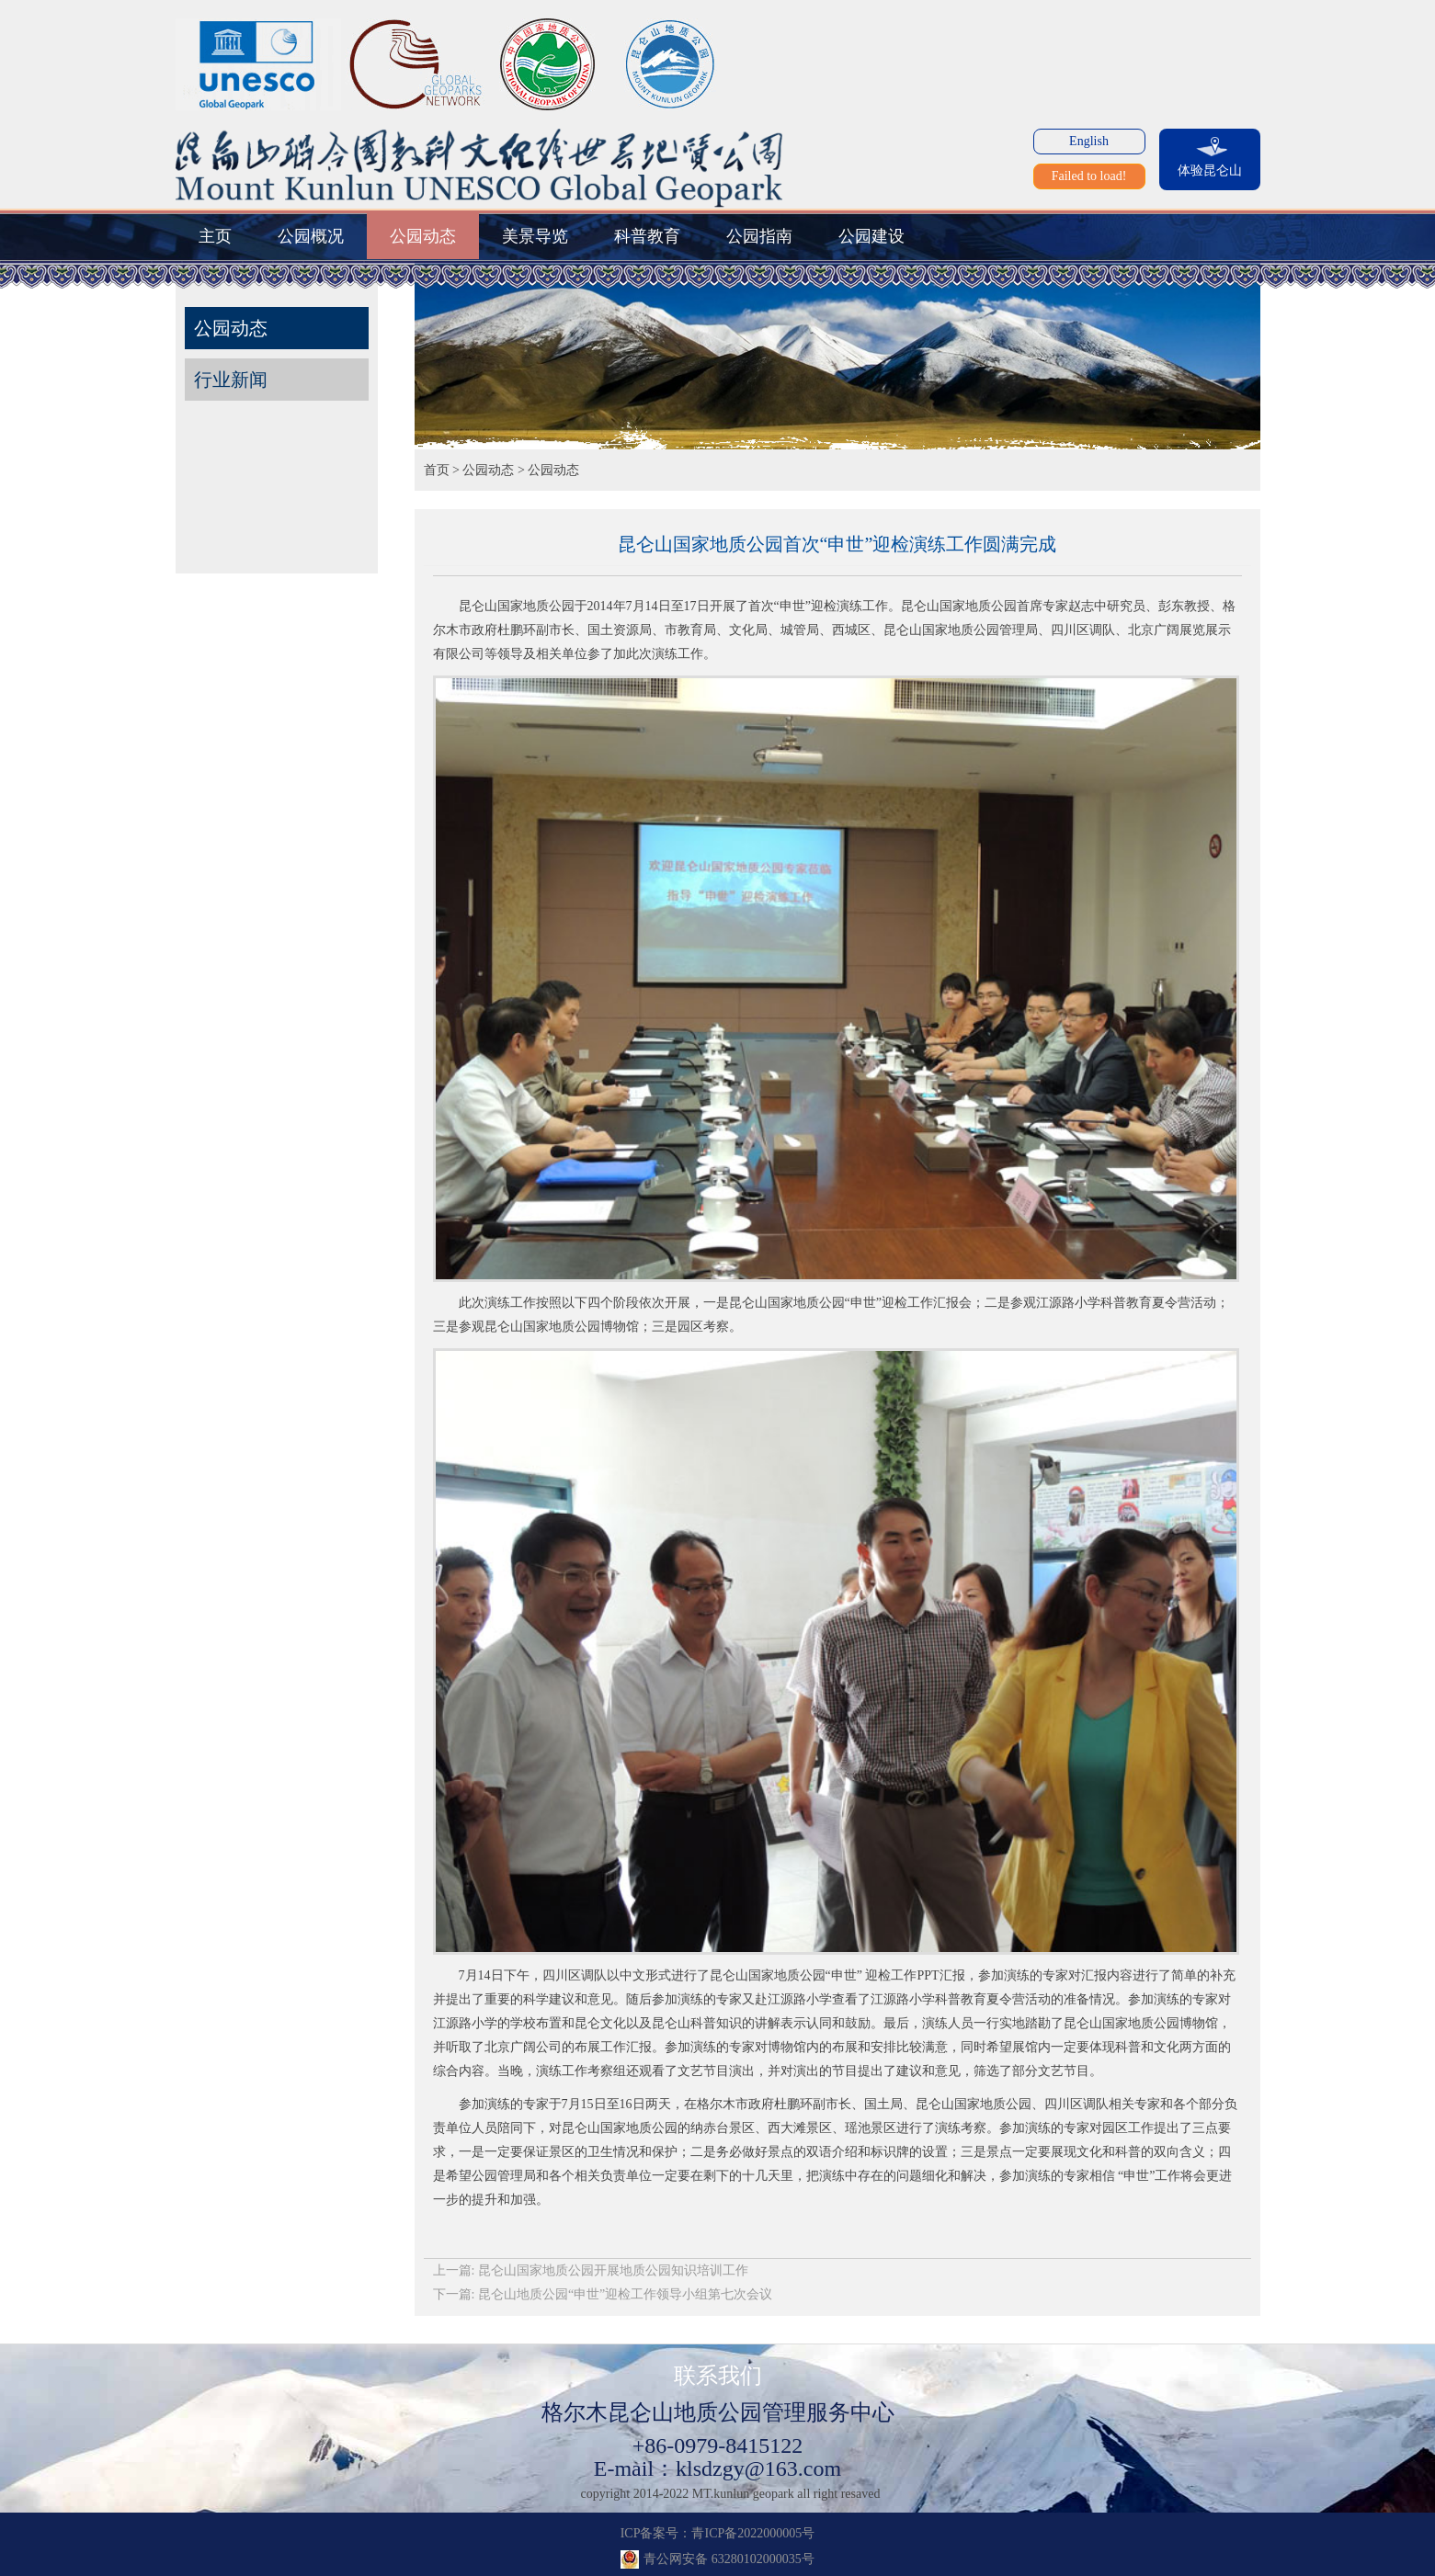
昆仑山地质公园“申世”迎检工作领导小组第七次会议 (625, 2294)
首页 (437, 470)
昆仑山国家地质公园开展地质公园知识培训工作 (613, 2270)
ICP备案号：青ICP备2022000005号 (718, 2533)
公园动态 (488, 470)
